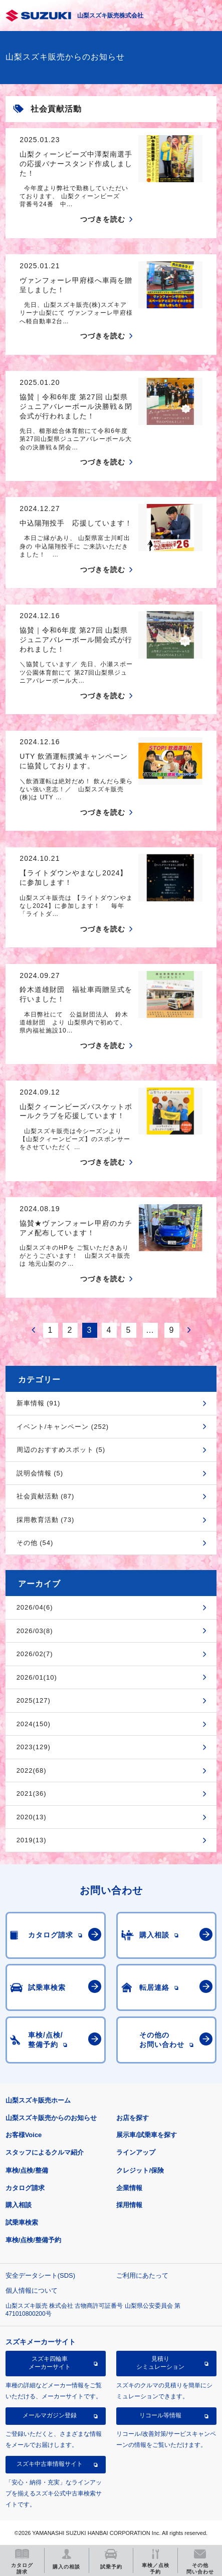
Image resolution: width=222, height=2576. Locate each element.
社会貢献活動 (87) (46, 1496)
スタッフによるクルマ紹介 (45, 2152)
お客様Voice (24, 2135)
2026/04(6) (35, 1607)
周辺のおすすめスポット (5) (61, 1449)
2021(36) (32, 1793)
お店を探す (132, 2118)
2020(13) (32, 1817)
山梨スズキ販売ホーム (38, 2100)
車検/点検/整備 (27, 2170)
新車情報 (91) (39, 1403)
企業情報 (129, 2188)
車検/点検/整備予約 (33, 2240)
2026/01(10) (37, 1677)
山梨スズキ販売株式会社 (110, 15)
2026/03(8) (35, 1631)
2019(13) (32, 1840)
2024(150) (34, 1724)
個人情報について (32, 2290)
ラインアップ (135, 2152)
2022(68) (32, 1770)
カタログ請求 (25, 2188)
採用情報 (129, 2205)
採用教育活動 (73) (46, 1519)
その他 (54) (35, 1543)
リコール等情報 (160, 2415)
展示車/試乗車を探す (146, 2135)
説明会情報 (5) (40, 1473)
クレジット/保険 (140, 2170)
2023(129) (34, 1747)
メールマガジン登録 (50, 2415)
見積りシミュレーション (160, 2362)
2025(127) (34, 1700)
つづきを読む (102, 219)
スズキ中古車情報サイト (50, 2463)
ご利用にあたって (142, 2275)
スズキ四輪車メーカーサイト (50, 2362)
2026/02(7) (35, 1654)
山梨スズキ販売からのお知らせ (51, 2118)
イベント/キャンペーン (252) (63, 1426)
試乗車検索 (22, 2222)
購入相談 (19, 2205)
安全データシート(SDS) (40, 2275)
